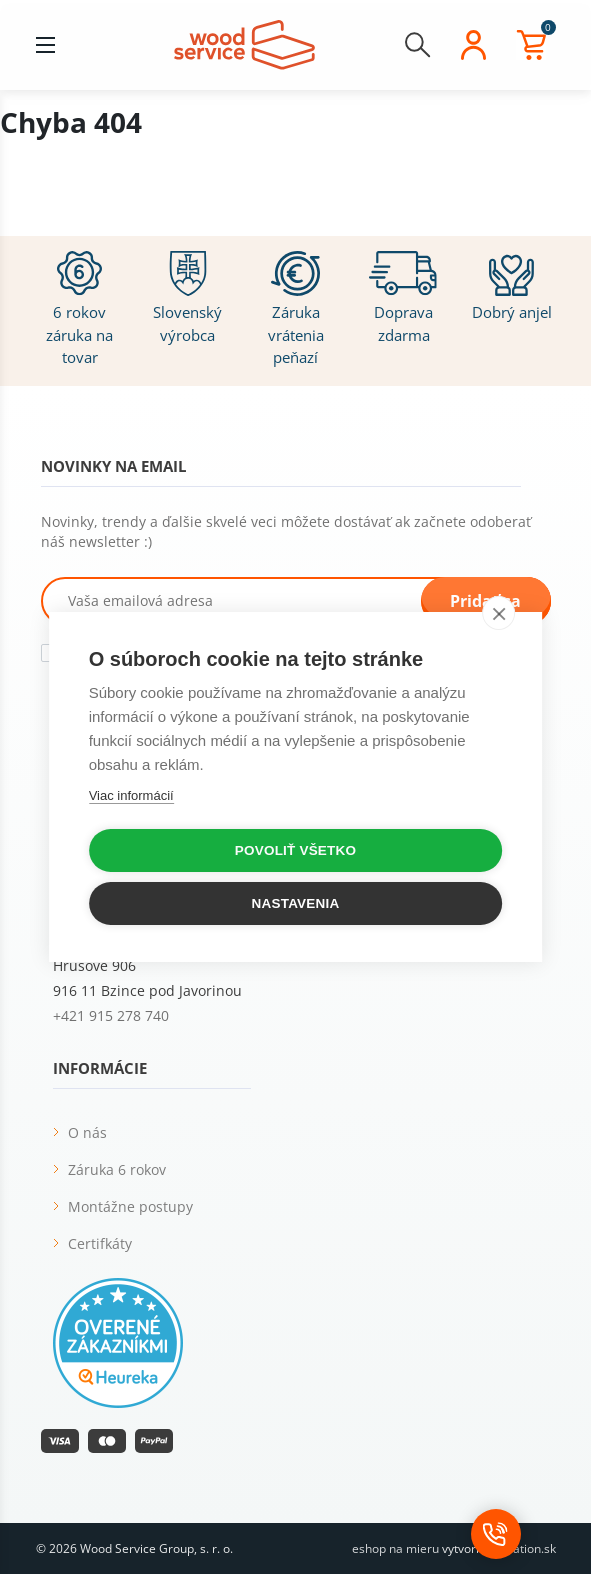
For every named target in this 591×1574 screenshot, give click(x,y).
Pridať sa (485, 601)
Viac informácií (131, 795)
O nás (87, 1132)
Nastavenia (296, 903)
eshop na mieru (395, 1548)
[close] (498, 613)
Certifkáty (100, 1243)
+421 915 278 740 (111, 1015)
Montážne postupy (130, 1206)
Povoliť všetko (295, 850)
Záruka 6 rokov (117, 1169)
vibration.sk (524, 1548)
